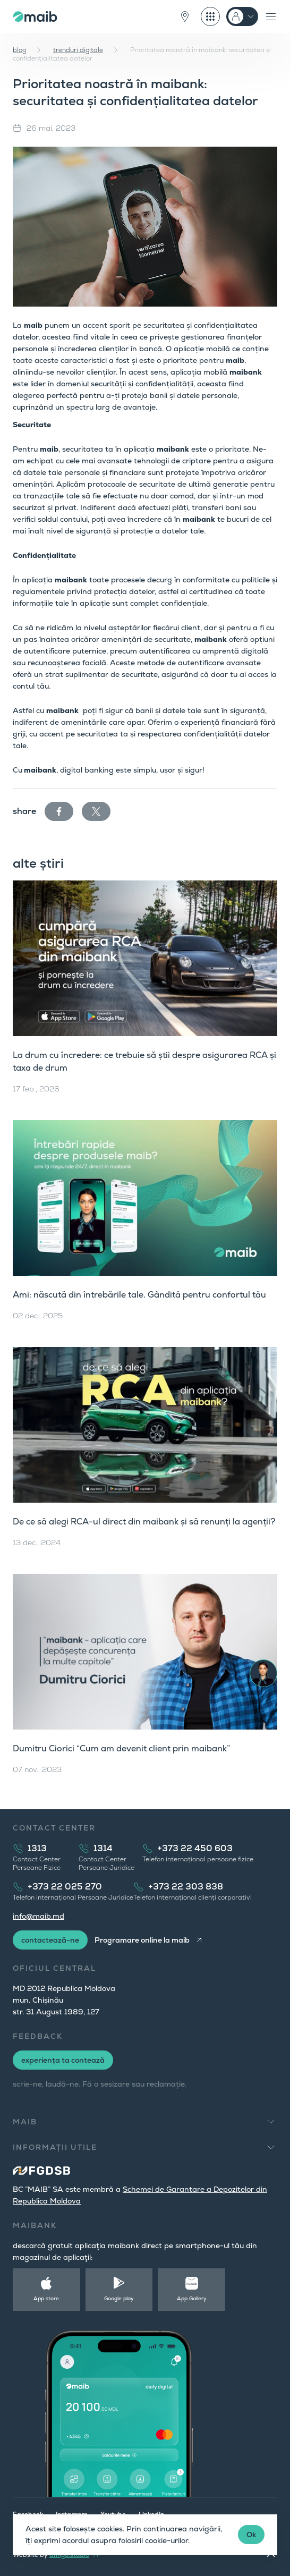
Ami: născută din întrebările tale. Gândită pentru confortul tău (139, 1294)
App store (46, 2298)
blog (19, 50)
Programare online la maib (142, 1940)
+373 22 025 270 (65, 1886)
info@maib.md (38, 1916)
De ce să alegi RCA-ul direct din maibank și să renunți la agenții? (144, 1521)
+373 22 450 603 (195, 1848)
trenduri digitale (78, 50)
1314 (103, 1848)
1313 (37, 1848)
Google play (119, 2298)
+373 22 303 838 (185, 1886)
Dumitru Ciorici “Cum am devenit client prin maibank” (121, 1748)
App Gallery (192, 2298)
